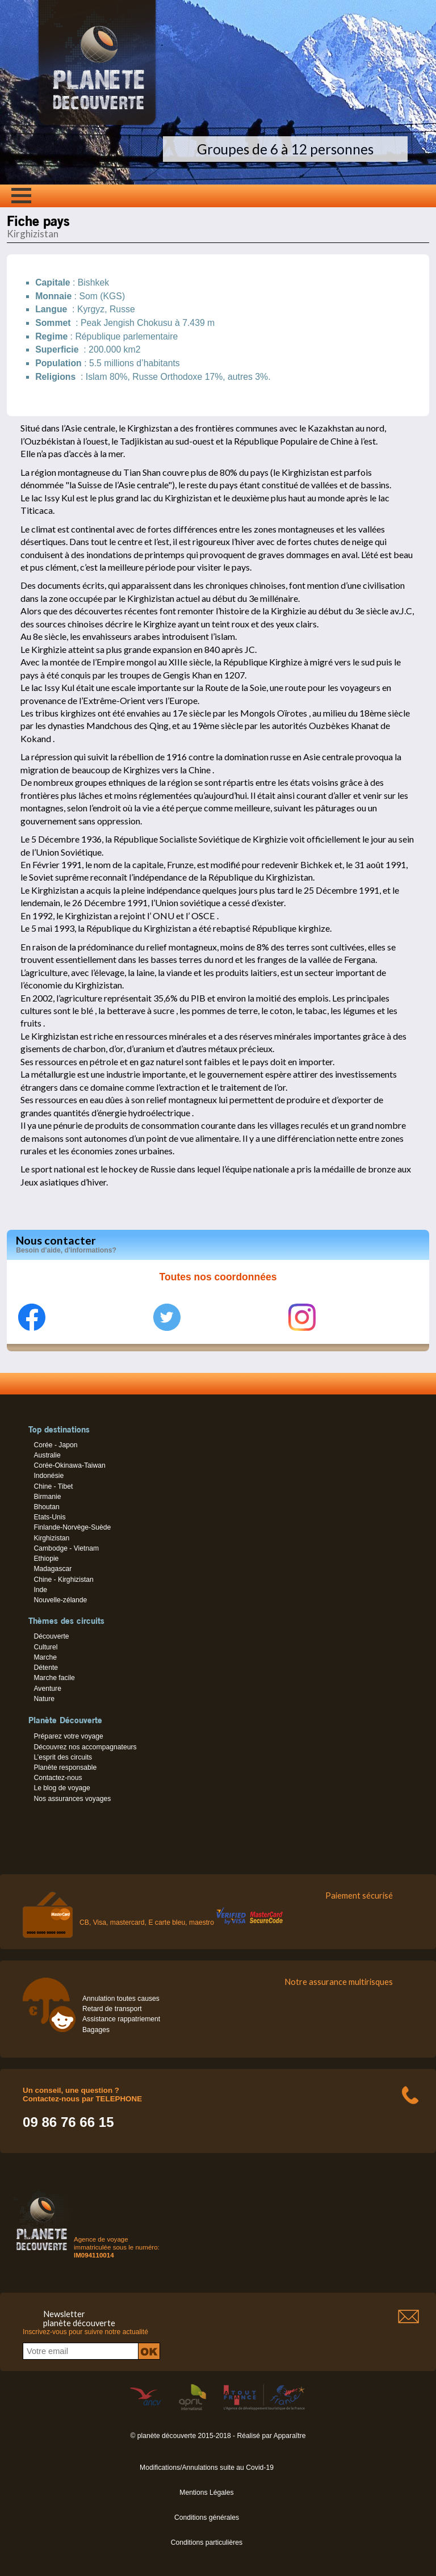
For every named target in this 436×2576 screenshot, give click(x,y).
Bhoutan (46, 1507)
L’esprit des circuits (62, 1757)
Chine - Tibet (53, 1486)
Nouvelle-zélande (60, 1600)
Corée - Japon (55, 1445)
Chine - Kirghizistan (63, 1580)
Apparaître (290, 2436)
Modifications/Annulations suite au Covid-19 (207, 2468)
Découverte (51, 1636)
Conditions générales (206, 2517)
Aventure (47, 1689)
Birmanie (47, 1497)
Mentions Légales (206, 2493)
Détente (45, 1668)
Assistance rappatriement (121, 2019)
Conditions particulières (206, 2542)
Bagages (96, 2030)
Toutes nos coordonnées (218, 1277)
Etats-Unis (49, 1517)
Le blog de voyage (61, 1788)
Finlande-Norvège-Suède (72, 1527)
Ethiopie (45, 1559)
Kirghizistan (51, 1538)
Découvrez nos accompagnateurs (84, 1747)
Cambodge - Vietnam (66, 1548)
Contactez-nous (57, 1778)
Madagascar (52, 1569)
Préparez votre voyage (68, 1736)
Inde (40, 1590)
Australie (46, 1455)
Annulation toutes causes (121, 1999)
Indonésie (48, 1476)
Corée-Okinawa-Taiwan (69, 1465)
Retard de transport (112, 2009)
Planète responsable (65, 1767)
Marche (45, 1657)
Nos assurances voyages (72, 1799)
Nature (43, 1699)
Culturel (45, 1647)
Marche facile (53, 1678)
